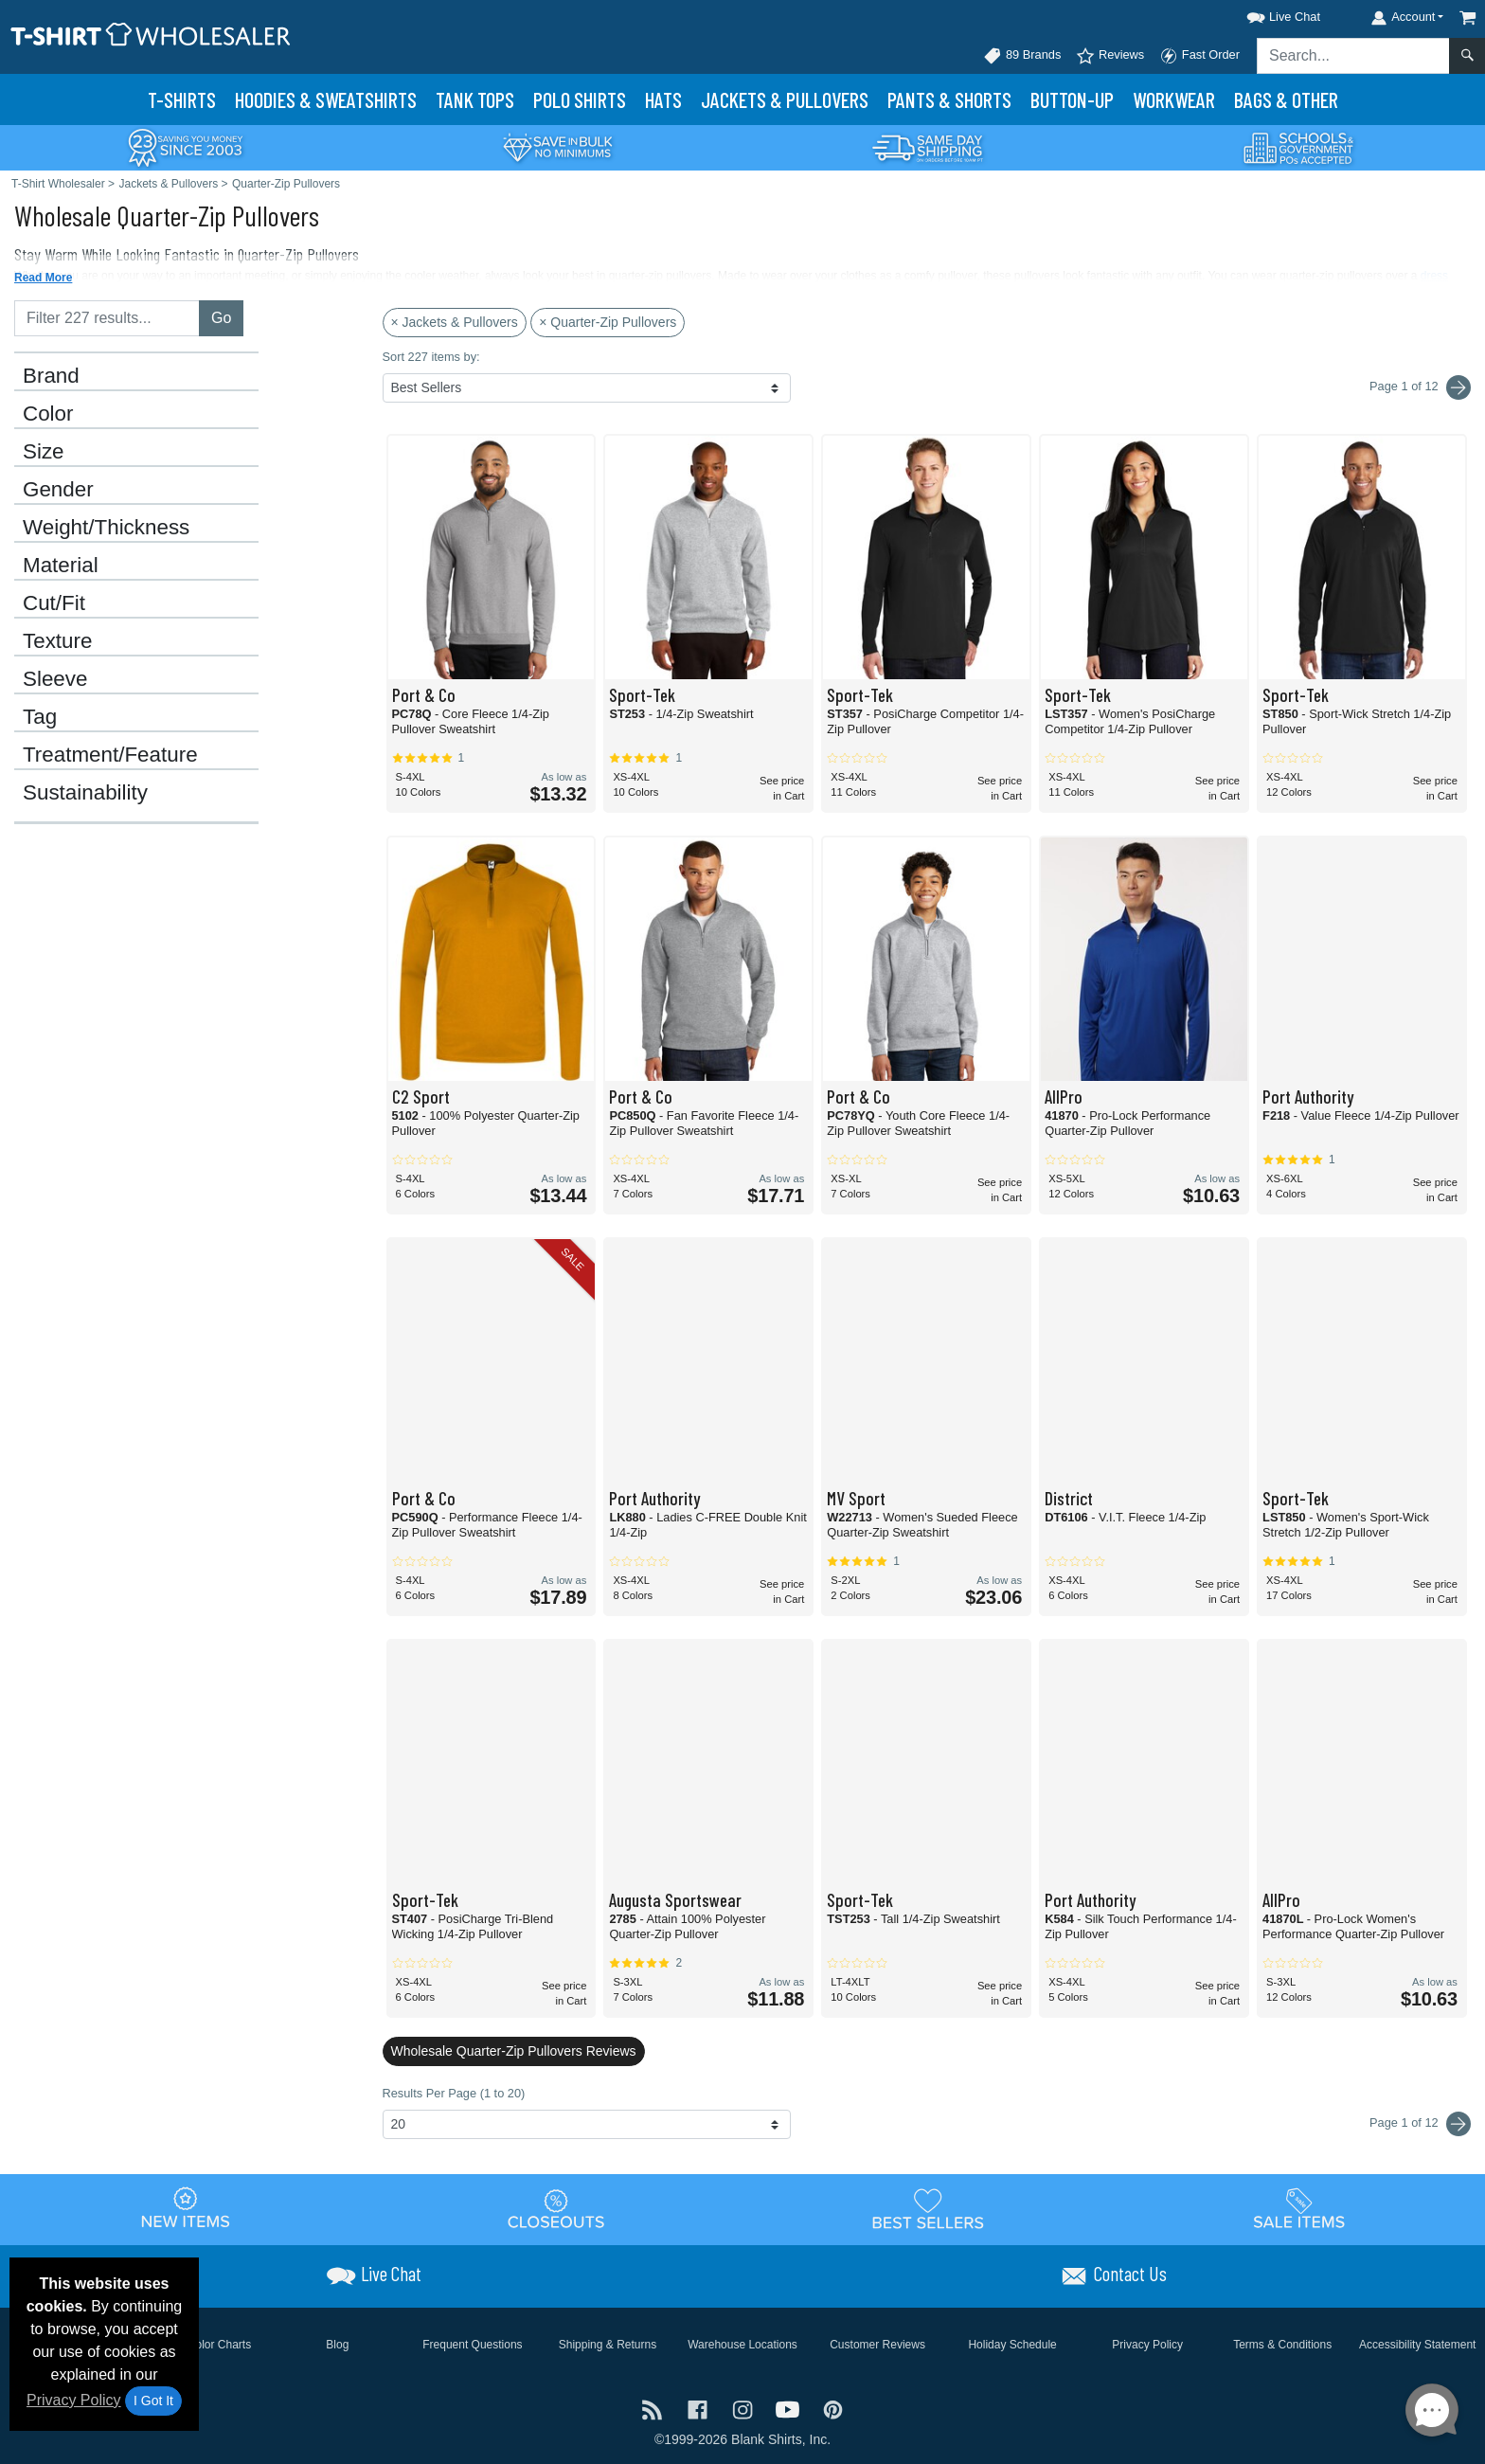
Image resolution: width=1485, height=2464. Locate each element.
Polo (579, 99)
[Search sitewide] (1353, 56)
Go (221, 318)
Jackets (784, 99)
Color (48, 414)
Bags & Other (1286, 99)
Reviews (1110, 55)
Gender (58, 489)
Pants (949, 99)
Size (43, 451)
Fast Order (1199, 55)
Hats (663, 99)
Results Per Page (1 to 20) (454, 2093)
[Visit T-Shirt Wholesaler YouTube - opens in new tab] (790, 2408)
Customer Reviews (877, 2344)
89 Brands (1022, 55)
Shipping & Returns (607, 2344)
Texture (57, 641)
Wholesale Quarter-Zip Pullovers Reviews (513, 2051)
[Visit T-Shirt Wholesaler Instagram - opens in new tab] (744, 2408)
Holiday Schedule (1012, 2344)
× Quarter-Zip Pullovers (607, 322)
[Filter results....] (107, 318)
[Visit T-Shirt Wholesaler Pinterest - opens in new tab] (833, 2408)
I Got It (153, 2400)
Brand (51, 376)
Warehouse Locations (742, 2344)
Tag (40, 717)
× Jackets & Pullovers (454, 322)
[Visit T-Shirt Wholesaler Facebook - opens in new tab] (700, 2408)
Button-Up (1072, 99)
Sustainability (85, 792)
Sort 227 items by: (431, 357)
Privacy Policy (74, 2400)
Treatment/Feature (110, 755)
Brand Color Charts (202, 2344)
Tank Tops (475, 99)
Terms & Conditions (1282, 2344)
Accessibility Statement (1417, 2344)
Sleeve (55, 679)
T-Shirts (182, 99)
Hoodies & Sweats (326, 99)
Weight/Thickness (106, 527)
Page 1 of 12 (1420, 2124)
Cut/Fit (54, 603)
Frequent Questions (472, 2344)
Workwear (1174, 99)
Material (60, 565)
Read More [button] (43, 277)
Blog (337, 2344)
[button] (1266, 13)
